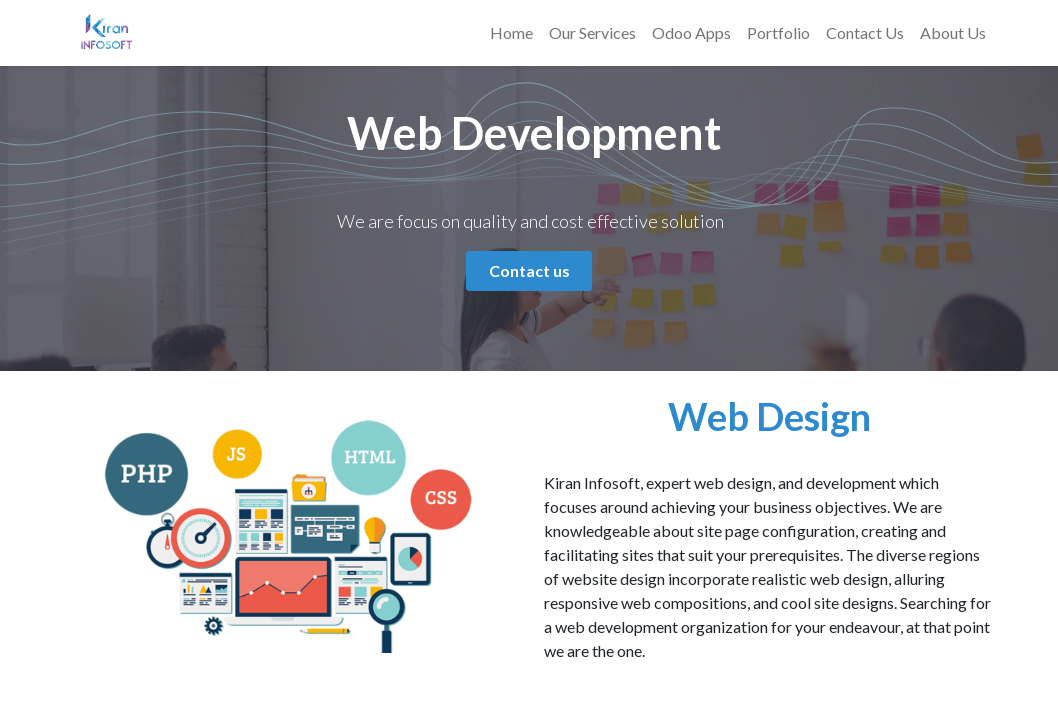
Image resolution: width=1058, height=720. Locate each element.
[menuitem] (511, 33)
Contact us (529, 270)
